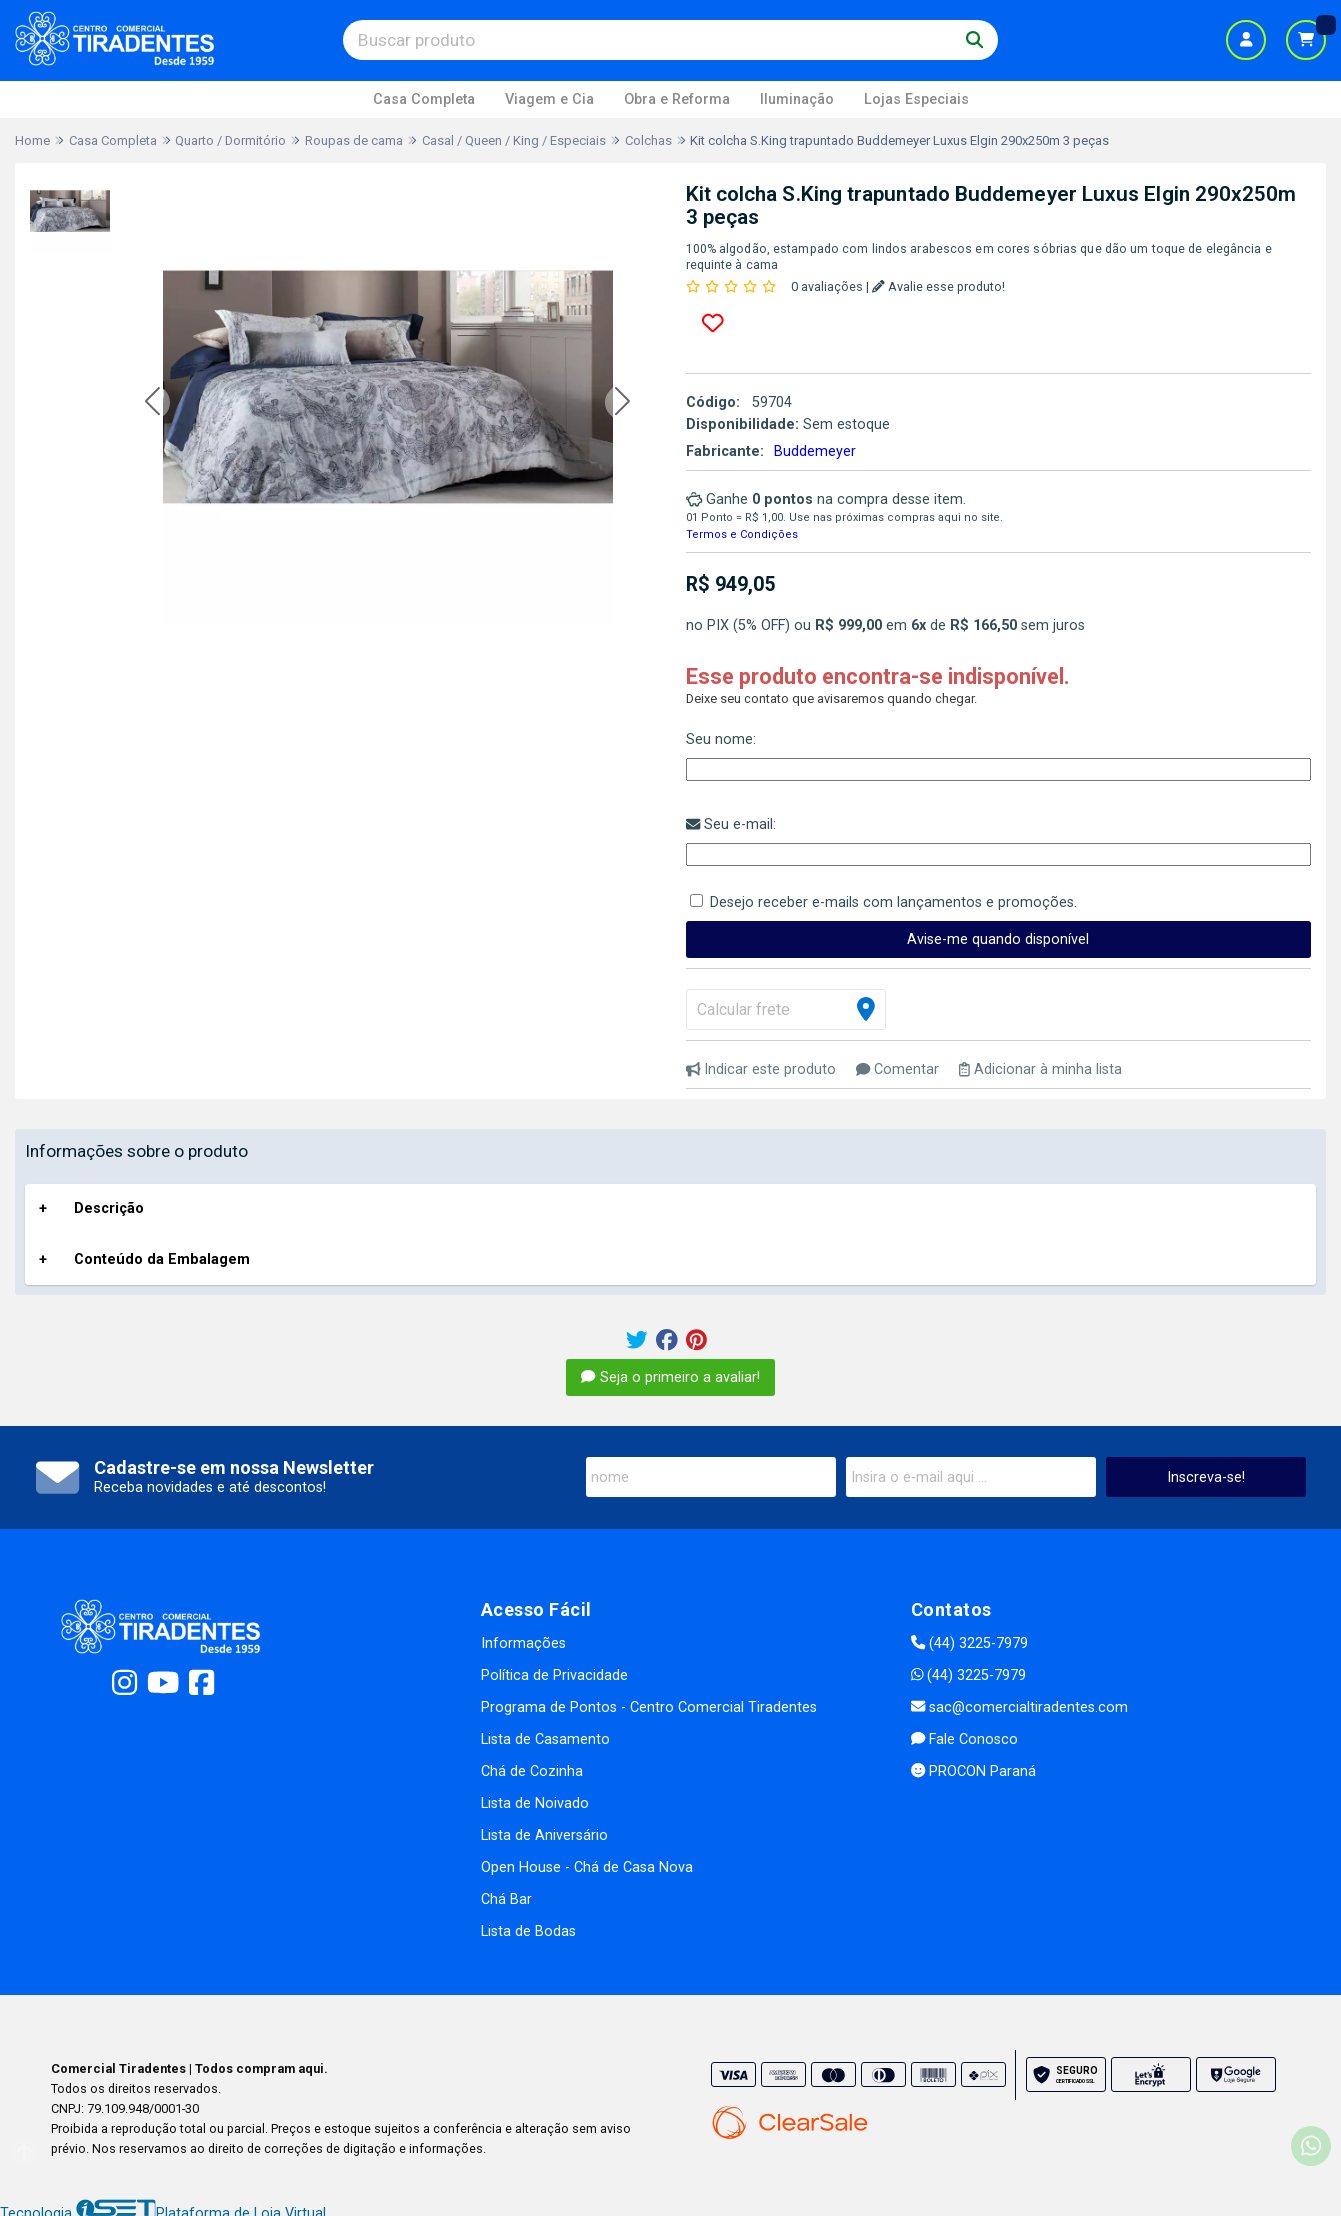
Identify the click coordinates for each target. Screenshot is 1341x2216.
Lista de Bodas (528, 1931)
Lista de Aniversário (544, 1835)
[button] (152, 402)
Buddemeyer (815, 451)
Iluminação (797, 99)
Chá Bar (506, 1899)
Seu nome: (721, 739)
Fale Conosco (964, 1739)
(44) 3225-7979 (969, 1643)
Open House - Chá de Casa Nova (587, 1867)
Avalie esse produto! (938, 286)
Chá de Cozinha (532, 1771)
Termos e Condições (742, 534)
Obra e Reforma (677, 99)
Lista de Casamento (545, 1739)
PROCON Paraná (973, 1771)
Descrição (109, 1208)
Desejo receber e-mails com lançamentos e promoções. (893, 902)
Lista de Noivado (535, 1803)
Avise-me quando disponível (998, 939)
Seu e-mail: (731, 824)
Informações (523, 1643)
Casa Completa (424, 99)
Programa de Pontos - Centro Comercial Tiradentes (649, 1707)
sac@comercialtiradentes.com (1019, 1707)
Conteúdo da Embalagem (162, 1259)
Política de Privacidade (554, 1675)
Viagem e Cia (549, 99)
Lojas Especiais (916, 99)
